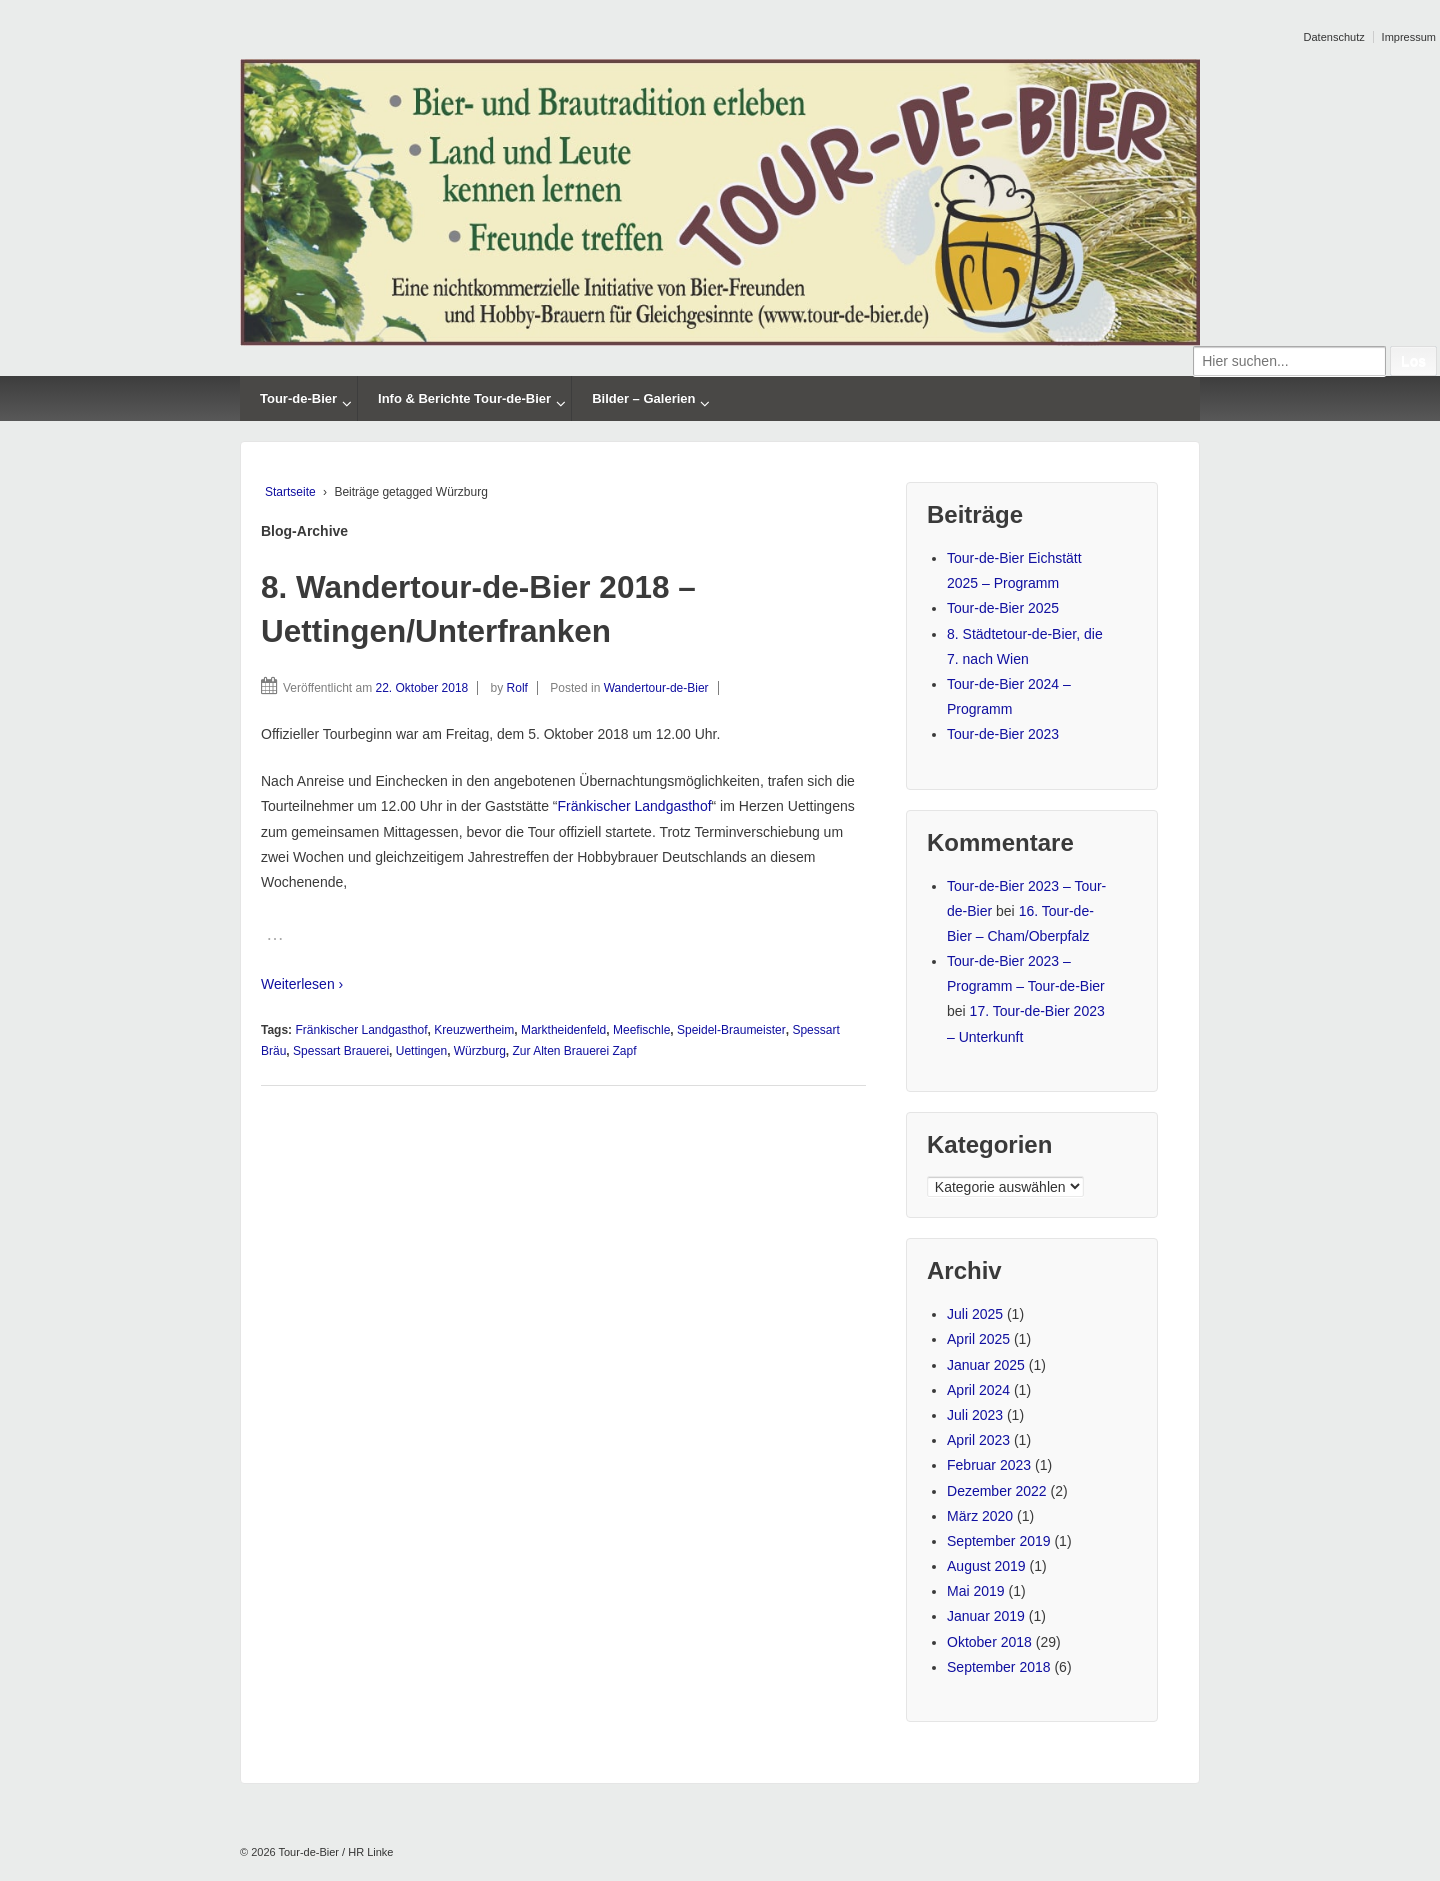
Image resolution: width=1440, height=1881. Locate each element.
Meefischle (641, 1030)
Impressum (1409, 37)
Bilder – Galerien (643, 398)
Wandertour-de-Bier (656, 688)
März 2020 (980, 1516)
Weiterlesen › (302, 984)
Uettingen (421, 1051)
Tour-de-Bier (298, 398)
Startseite (290, 492)
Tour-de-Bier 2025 (1003, 608)
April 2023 (978, 1440)
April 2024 (978, 1390)
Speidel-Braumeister (731, 1030)
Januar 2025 (986, 1365)
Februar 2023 (989, 1465)
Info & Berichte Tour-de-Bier (464, 398)
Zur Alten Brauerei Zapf (574, 1051)
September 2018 (999, 1667)
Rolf (517, 688)
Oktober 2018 (989, 1642)
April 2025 (978, 1339)
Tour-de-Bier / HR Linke (335, 1852)
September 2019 (999, 1541)
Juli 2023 (975, 1415)
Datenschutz (1334, 37)
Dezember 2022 (997, 1491)
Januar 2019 (986, 1616)
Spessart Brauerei (341, 1051)
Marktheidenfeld (563, 1030)
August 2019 (986, 1566)
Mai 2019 (976, 1591)
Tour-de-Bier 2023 (1003, 734)
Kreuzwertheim (474, 1030)
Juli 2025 (975, 1314)
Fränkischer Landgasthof (634, 806)
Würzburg (480, 1051)
